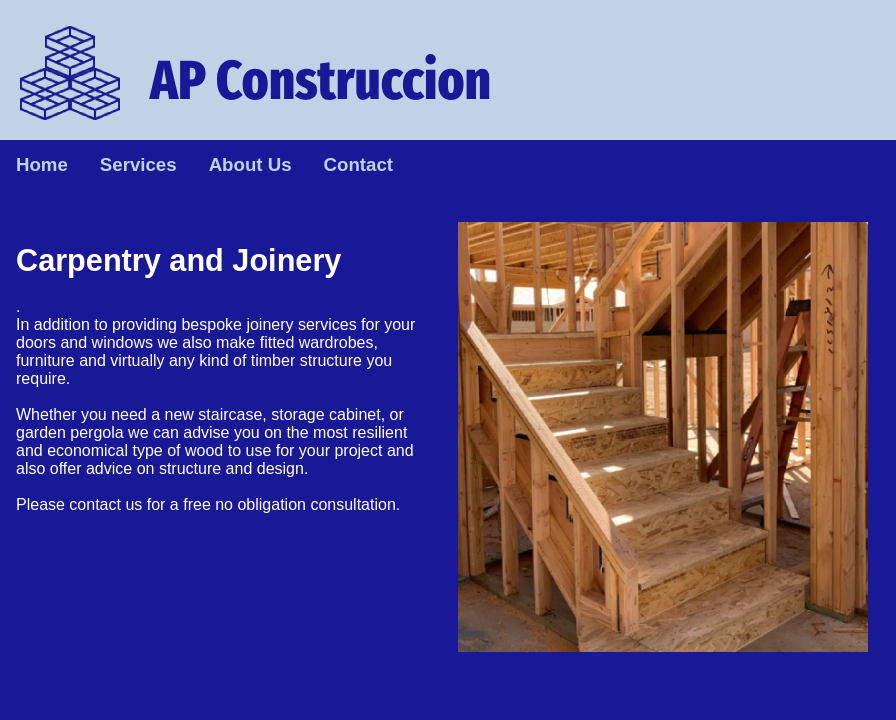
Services (138, 164)
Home (42, 164)
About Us (250, 164)
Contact (358, 164)
